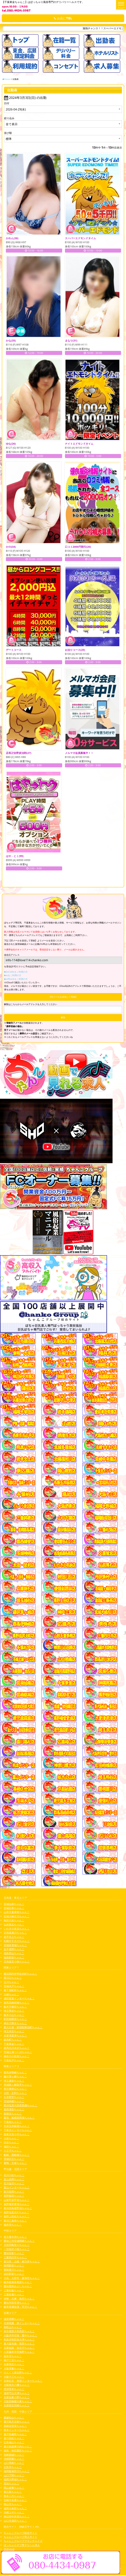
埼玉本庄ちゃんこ (14, 2032)
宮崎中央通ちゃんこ (15, 2501)
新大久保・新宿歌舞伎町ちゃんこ (23, 2028)
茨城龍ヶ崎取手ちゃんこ (18, 2085)
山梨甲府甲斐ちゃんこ (17, 2200)
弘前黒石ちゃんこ (14, 1925)
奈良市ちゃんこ (13, 2357)
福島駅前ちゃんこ (14, 1958)
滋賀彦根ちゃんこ (14, 2319)
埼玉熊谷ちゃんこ (14, 2011)
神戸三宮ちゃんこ (14, 2361)
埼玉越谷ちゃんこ (14, 2081)
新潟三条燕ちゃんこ (15, 2221)
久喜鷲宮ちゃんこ (14, 2098)
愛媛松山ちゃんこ (14, 2418)
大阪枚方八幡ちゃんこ (17, 2385)
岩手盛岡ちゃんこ (14, 1950)
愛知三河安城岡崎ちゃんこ (19, 2241)
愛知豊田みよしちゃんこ (18, 2287)
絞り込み (9, 118)
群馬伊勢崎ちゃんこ (15, 2073)
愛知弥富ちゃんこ (14, 2254)
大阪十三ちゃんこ (14, 2377)
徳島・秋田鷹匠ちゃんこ (18, 2451)
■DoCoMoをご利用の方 (16, 972)
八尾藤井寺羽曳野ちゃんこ (19, 2352)
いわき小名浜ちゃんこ (17, 1929)
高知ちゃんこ (11, 2484)
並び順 (8, 133)
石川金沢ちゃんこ (14, 2184)
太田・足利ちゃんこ (15, 2093)
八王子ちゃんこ (13, 2151)
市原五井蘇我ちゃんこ (17, 2126)
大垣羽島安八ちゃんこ (17, 2245)
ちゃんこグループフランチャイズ (23, 2541)
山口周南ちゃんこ (14, 2463)
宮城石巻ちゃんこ (14, 1908)
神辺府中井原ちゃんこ (17, 2517)
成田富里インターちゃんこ (19, 1999)
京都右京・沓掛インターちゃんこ (23, 2381)
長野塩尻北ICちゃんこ (16, 2213)
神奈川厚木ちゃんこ (15, 2024)
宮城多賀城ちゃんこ (15, 1946)
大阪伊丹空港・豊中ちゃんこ (20, 2336)
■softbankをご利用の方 (16, 979)
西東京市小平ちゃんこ (17, 2135)
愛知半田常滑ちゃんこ (17, 2303)
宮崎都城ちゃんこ (14, 2455)
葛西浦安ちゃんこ (14, 2110)
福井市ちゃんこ (13, 2225)
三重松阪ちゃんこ (14, 2291)
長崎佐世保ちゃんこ (15, 2426)
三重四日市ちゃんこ (15, 2258)
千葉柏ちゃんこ (13, 2122)
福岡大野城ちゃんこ (15, 2480)
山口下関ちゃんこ (14, 2476)
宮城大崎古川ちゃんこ (17, 1917)
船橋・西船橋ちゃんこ (17, 2155)
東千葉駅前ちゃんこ (15, 1991)
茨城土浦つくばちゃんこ (18, 2052)
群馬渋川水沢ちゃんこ (17, 2048)
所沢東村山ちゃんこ (15, 2089)
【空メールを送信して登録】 (63, 997)
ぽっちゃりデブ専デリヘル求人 (22, 2546)
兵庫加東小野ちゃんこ (17, 2398)
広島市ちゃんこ (13, 2468)
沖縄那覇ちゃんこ (14, 2459)
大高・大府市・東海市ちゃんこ (22, 2279)
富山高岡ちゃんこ (14, 2180)
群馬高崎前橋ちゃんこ (17, 2003)
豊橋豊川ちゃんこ (14, 2270)
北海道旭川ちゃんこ (15, 1933)
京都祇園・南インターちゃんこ (22, 2324)
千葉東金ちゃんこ (14, 2044)
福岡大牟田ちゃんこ (15, 2509)
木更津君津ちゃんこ (15, 2036)
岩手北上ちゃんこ (14, 1937)
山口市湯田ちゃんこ (15, 2521)
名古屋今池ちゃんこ (15, 2237)
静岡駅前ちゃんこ (14, 2266)
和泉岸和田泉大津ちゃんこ (19, 2340)
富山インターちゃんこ (17, 2188)
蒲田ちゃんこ (11, 2147)
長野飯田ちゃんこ (14, 2196)
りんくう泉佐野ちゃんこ (18, 2373)
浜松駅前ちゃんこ (14, 2274)
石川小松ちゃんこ (14, 2176)
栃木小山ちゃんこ (14, 2015)
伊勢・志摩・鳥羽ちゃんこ (19, 2299)
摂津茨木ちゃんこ (14, 2390)
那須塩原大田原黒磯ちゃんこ (20, 2106)
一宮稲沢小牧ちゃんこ (17, 2250)
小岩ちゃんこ (11, 2139)
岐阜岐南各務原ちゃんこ (18, 2283)
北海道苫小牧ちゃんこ (17, 1962)
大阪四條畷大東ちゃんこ (18, 2402)
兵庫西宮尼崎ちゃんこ (17, 2406)
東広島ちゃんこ (13, 2492)
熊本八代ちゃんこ (14, 2496)
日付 (6, 103)
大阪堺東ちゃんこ (14, 2369)
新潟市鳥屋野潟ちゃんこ (18, 2209)
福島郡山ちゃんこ (14, 1954)
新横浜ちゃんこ (13, 2114)
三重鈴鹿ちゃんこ (14, 2295)
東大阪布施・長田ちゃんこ (19, 2344)
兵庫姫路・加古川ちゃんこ (19, 2348)
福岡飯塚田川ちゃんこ (17, 2472)
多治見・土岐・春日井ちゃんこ (22, 2262)
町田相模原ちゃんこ (15, 2019)
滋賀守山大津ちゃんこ (17, 2394)
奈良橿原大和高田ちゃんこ (19, 2332)
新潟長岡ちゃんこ (14, 2192)
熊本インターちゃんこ (17, 2430)
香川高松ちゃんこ (14, 2439)
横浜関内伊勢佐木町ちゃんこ (20, 1974)
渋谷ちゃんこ (11, 2143)
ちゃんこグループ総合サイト (20, 2533)
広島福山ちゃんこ (14, 2443)
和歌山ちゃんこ (13, 2328)
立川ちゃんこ (11, 1982)
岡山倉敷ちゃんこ (14, 2488)
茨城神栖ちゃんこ (14, 2102)
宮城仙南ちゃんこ (14, 1904)
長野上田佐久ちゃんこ (17, 2217)
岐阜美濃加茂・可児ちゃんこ (20, 2307)
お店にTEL (63, 18)
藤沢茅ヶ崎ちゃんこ (15, 2077)
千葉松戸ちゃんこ (14, 2061)
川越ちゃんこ (11, 1995)
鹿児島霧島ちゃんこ (15, 2435)
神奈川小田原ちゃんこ (17, 2057)
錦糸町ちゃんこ (13, 2040)
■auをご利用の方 (12, 976)
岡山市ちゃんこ (13, 2505)
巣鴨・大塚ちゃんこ (15, 2163)
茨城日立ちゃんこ (14, 2159)
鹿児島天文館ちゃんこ (17, 2422)
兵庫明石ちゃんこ (14, 2365)
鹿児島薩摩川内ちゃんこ (18, 2447)
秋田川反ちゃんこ (14, 1921)
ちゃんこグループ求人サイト (20, 2537)
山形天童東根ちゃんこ (17, 1913)
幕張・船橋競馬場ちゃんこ (19, 2118)
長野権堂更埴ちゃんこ (17, 2205)
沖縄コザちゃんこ (14, 2513)
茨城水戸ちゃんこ (14, 1987)
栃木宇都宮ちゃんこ (15, 2007)
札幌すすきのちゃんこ (17, 1941)
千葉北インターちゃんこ (18, 2130)
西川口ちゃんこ (13, 1978)
